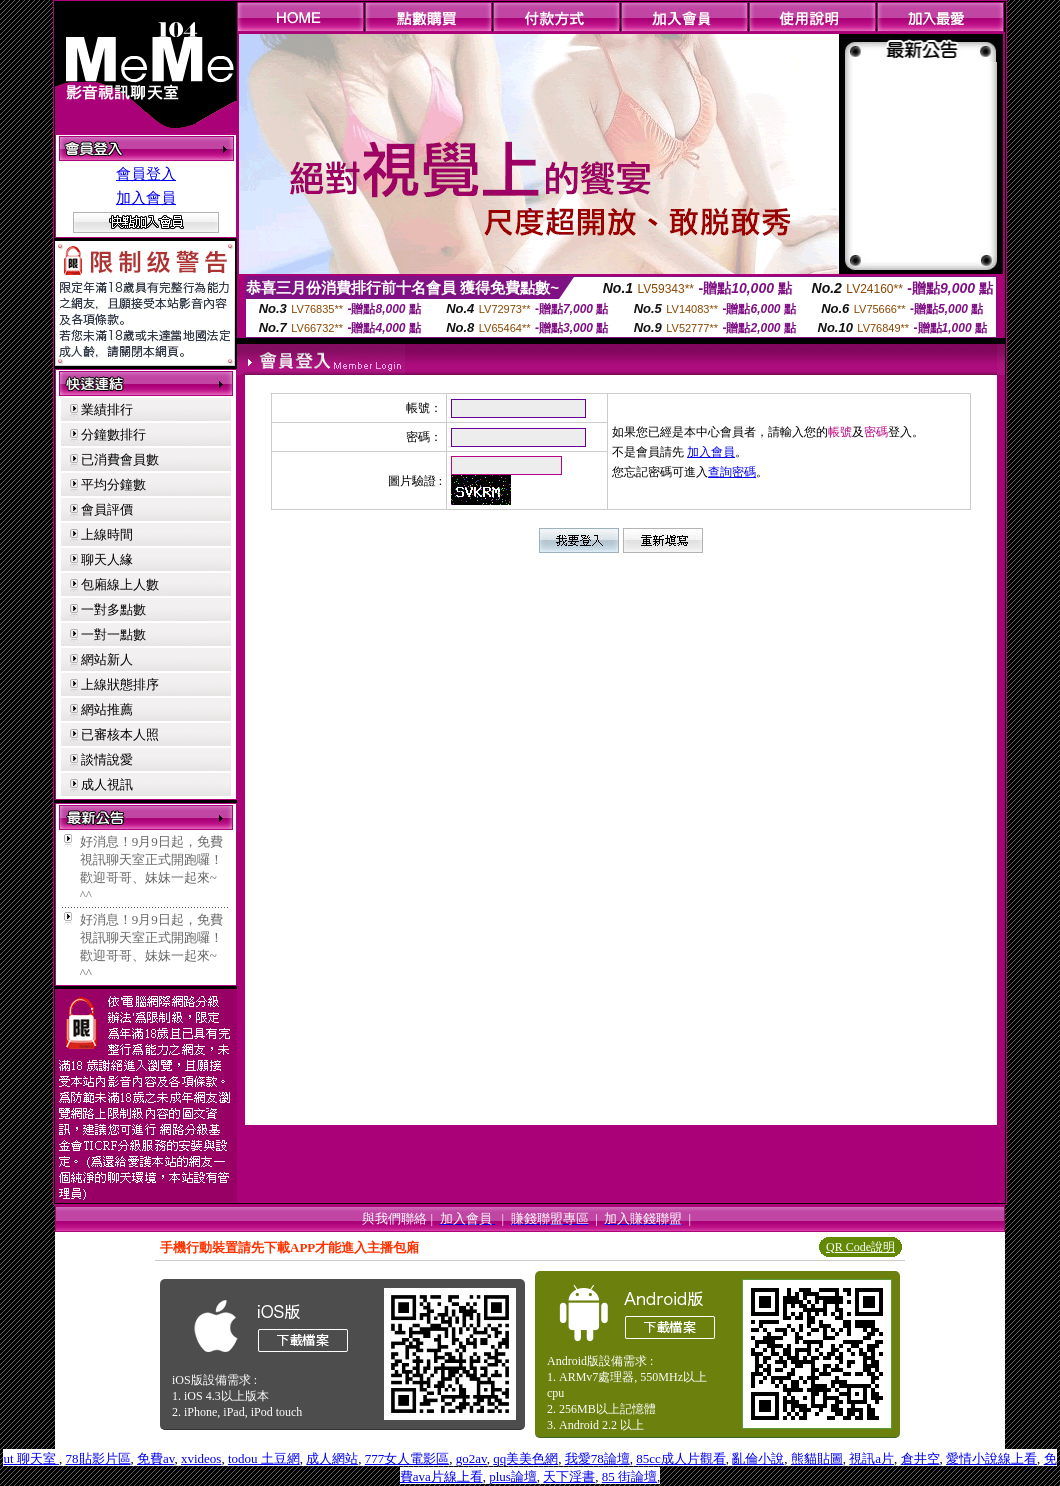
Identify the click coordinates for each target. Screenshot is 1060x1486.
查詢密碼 (732, 472)
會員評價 (107, 509)
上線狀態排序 (120, 684)
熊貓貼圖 (817, 1458)
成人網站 (332, 1458)
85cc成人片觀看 (681, 1458)
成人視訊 (107, 784)
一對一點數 (113, 634)
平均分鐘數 (113, 484)
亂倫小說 (758, 1458)
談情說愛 (107, 759)
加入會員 (146, 198)
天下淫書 (569, 1476)
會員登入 (146, 174)
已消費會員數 (120, 459)
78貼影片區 (98, 1458)
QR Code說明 (860, 1247)
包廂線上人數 (120, 584)
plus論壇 (513, 1476)
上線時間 (107, 534)
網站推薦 (107, 709)
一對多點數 (113, 609)
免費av (155, 1458)
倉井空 (920, 1458)
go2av (471, 1458)
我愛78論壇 (597, 1458)
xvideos (201, 1458)
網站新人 (107, 659)
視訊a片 (871, 1458)
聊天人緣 (107, 559)
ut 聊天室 (31, 1458)
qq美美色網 (525, 1458)
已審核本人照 (120, 734)
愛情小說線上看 (991, 1458)
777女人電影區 (407, 1458)
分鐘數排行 (113, 434)
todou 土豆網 (264, 1458)
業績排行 (107, 409)
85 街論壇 (629, 1476)
